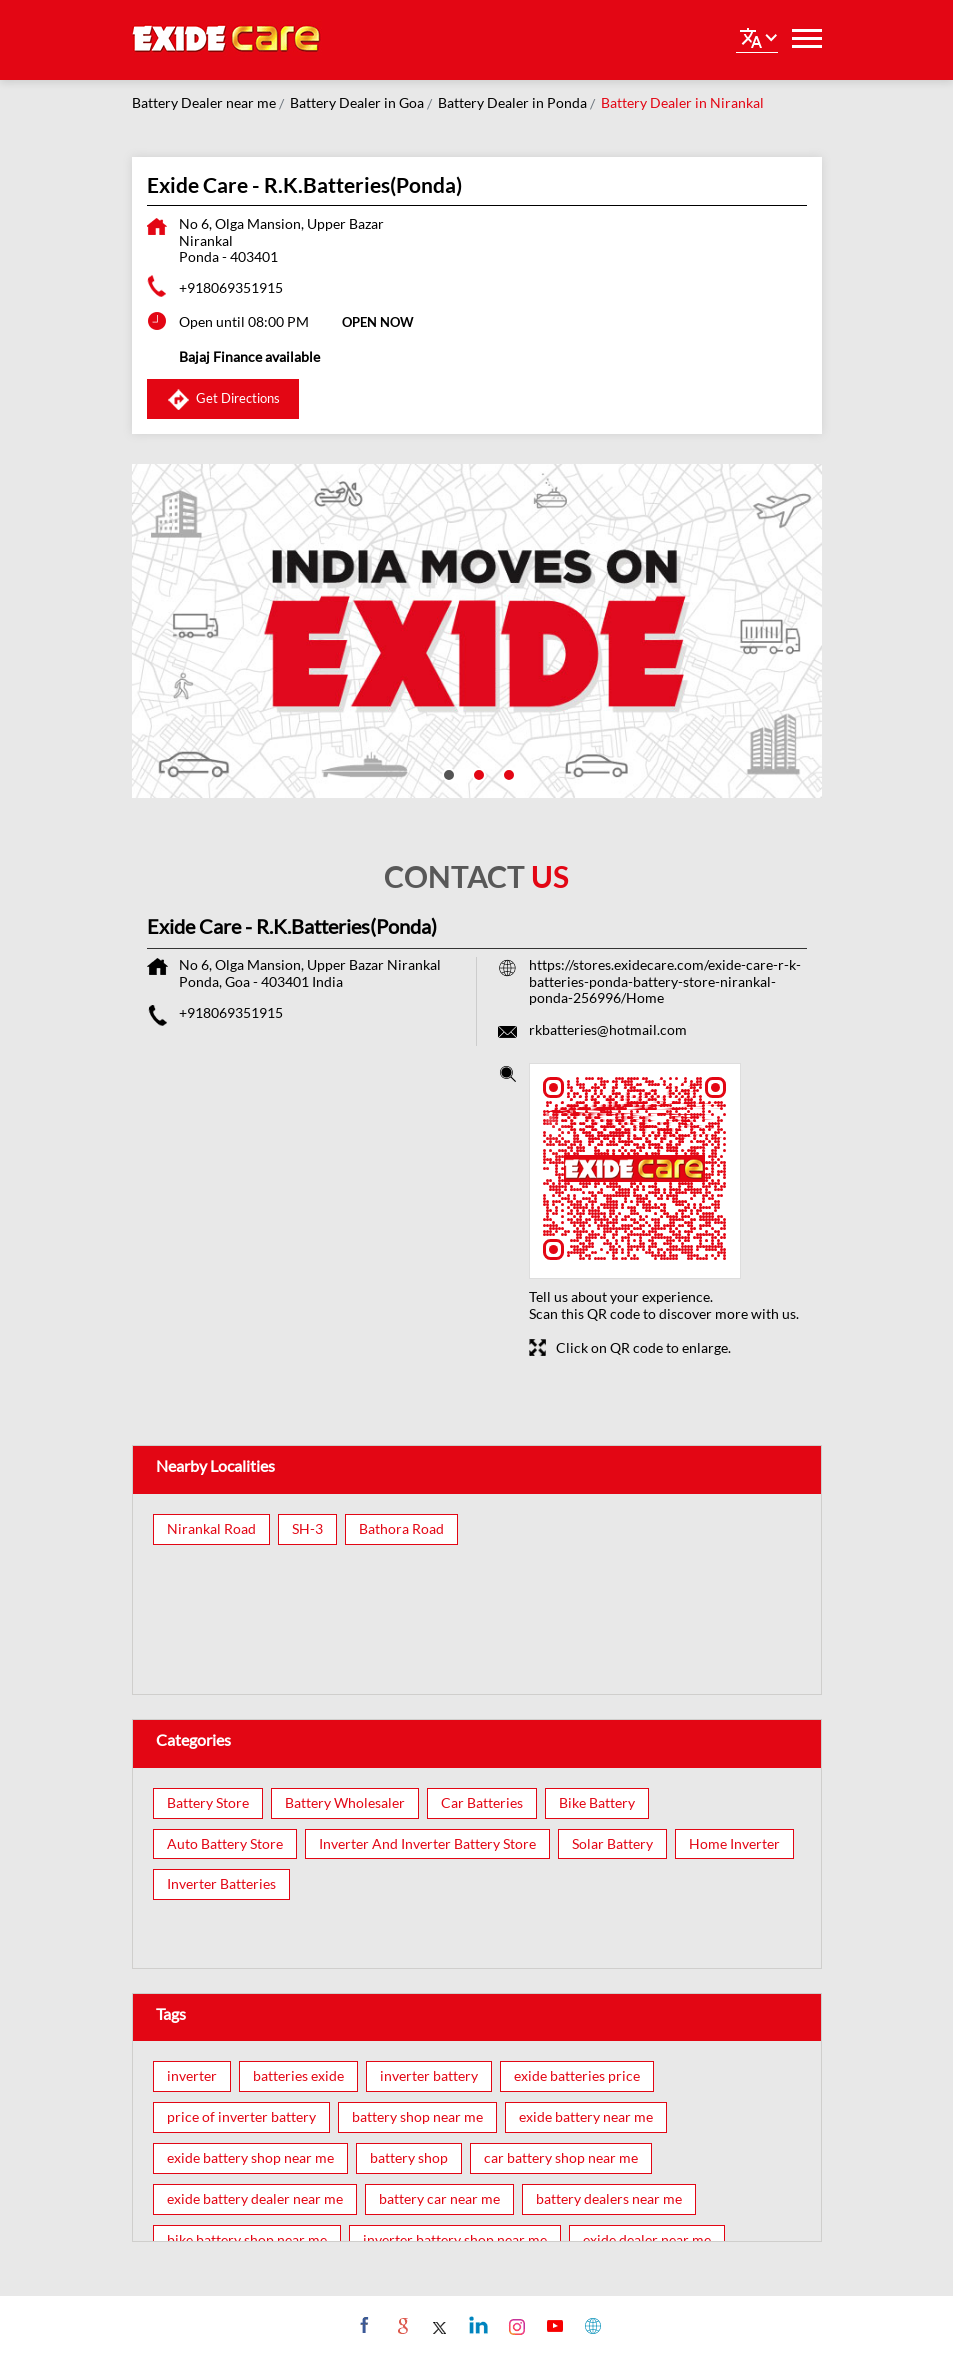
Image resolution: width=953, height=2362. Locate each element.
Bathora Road (401, 1529)
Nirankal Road (211, 1529)
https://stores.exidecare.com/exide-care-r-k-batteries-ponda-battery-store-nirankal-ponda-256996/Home (665, 981)
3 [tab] (507, 773)
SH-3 (307, 1529)
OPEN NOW (378, 322)
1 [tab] (447, 773)
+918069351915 (231, 287)
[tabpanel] (477, 631)
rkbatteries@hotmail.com (608, 1029)
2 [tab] (477, 773)
